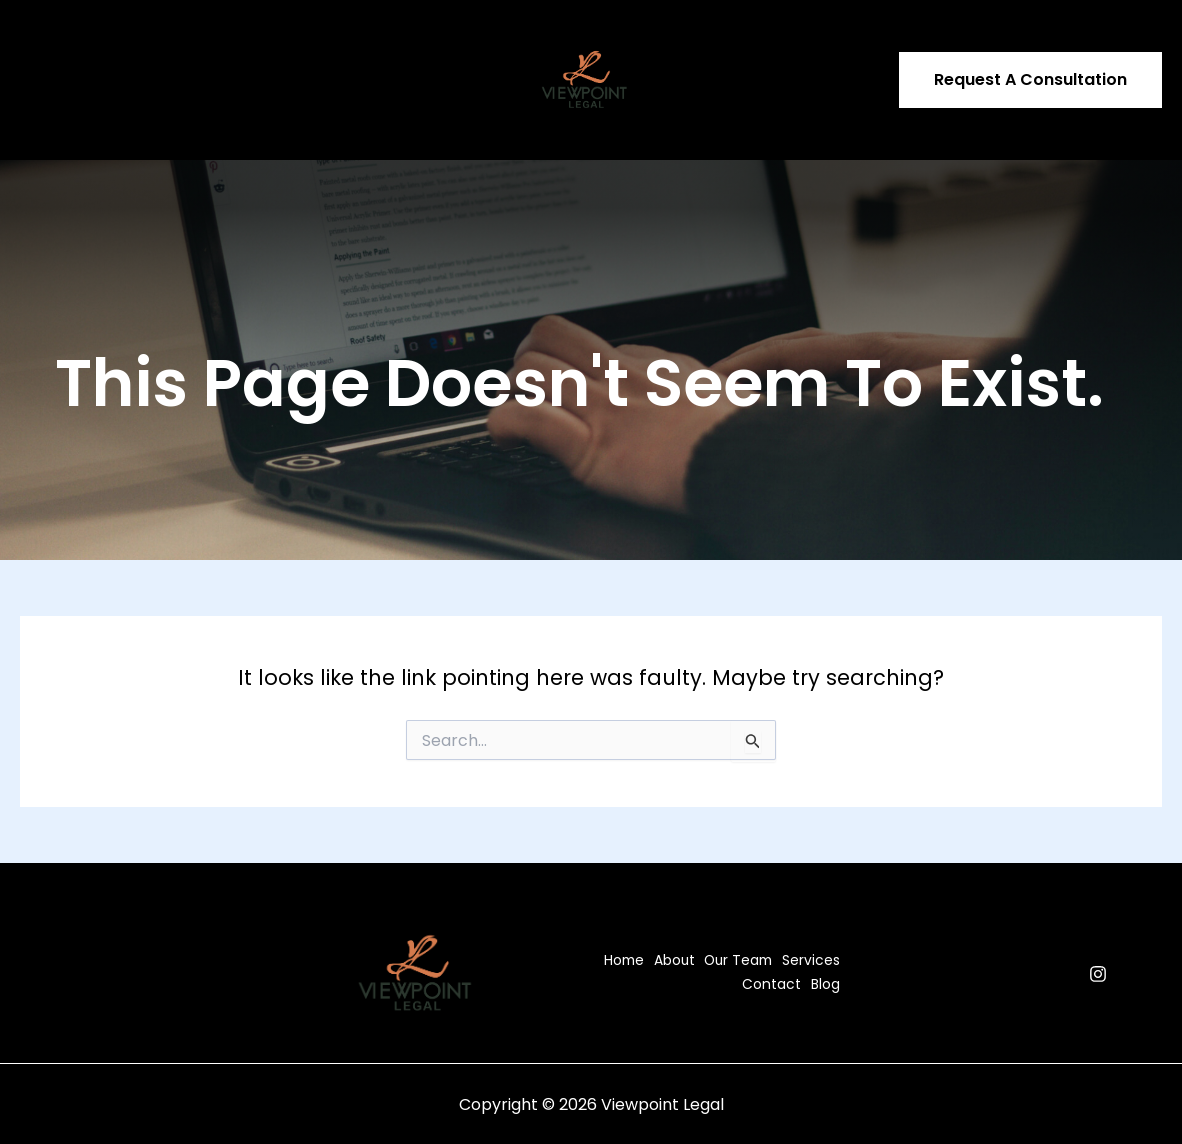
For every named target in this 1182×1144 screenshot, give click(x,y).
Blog (48, 120)
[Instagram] (1098, 974)
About (125, 40)
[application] (341, 40)
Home (55, 40)
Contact (407, 40)
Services (312, 40)
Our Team (210, 40)
